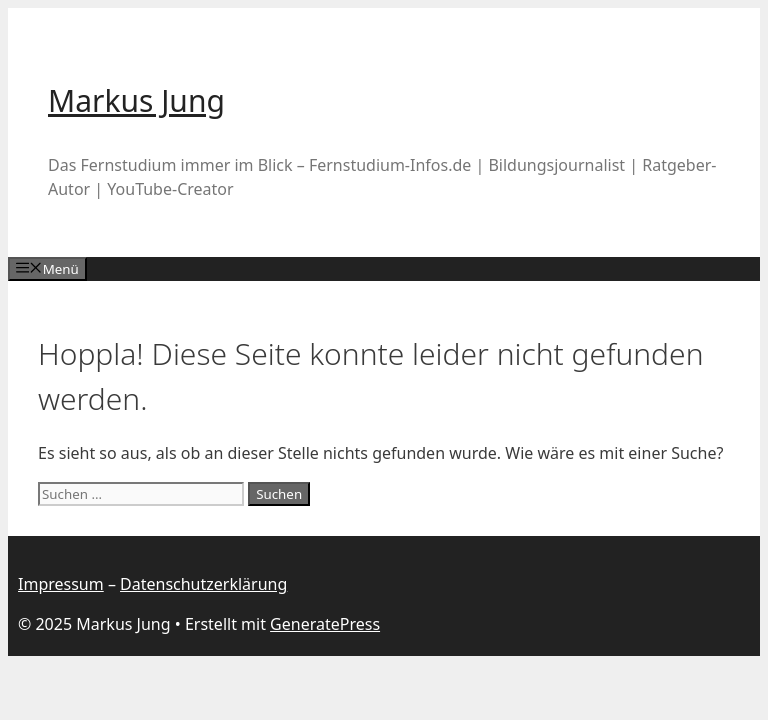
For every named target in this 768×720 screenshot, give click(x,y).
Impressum (61, 584)
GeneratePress (325, 624)
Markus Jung (136, 100)
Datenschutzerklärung (203, 584)
